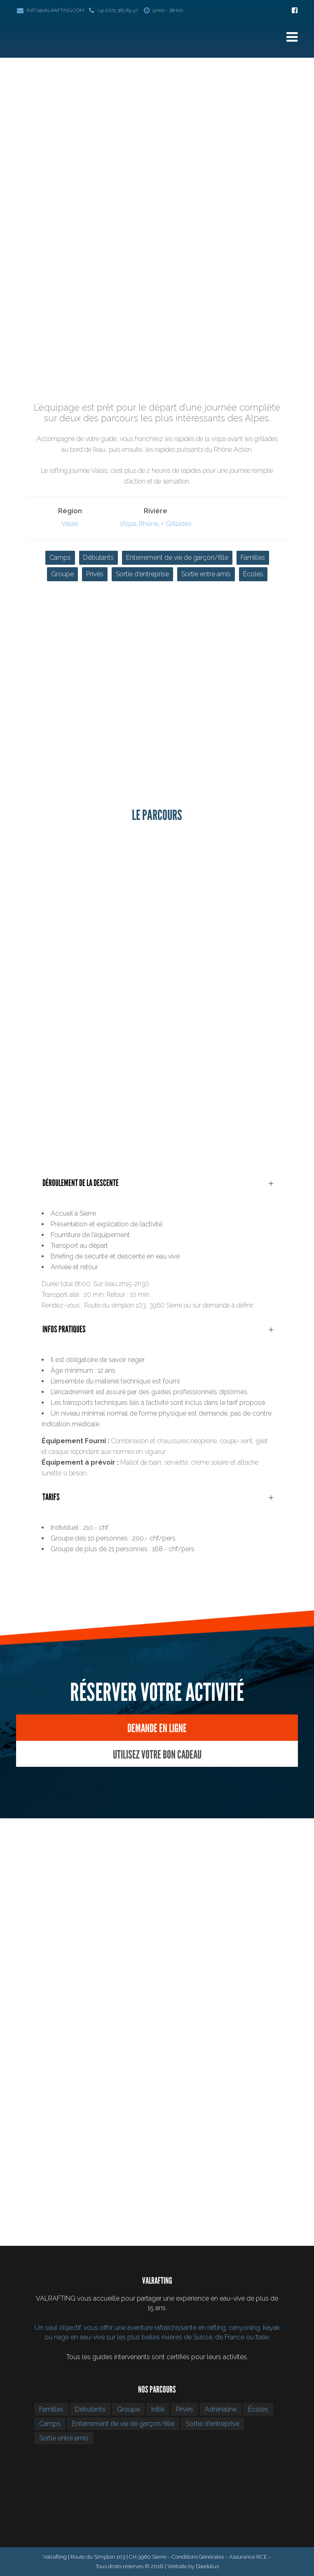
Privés (94, 574)
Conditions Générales (198, 2557)
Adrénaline (221, 2409)
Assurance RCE (248, 2557)
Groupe (62, 574)
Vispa (128, 524)
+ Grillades (176, 524)
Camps (60, 557)
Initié (157, 2409)
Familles (253, 557)
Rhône (148, 524)
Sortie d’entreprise (142, 574)
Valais (69, 524)
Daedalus (207, 2566)
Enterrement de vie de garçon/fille (177, 557)
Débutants (98, 557)
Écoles (253, 574)
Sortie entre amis (206, 574)
